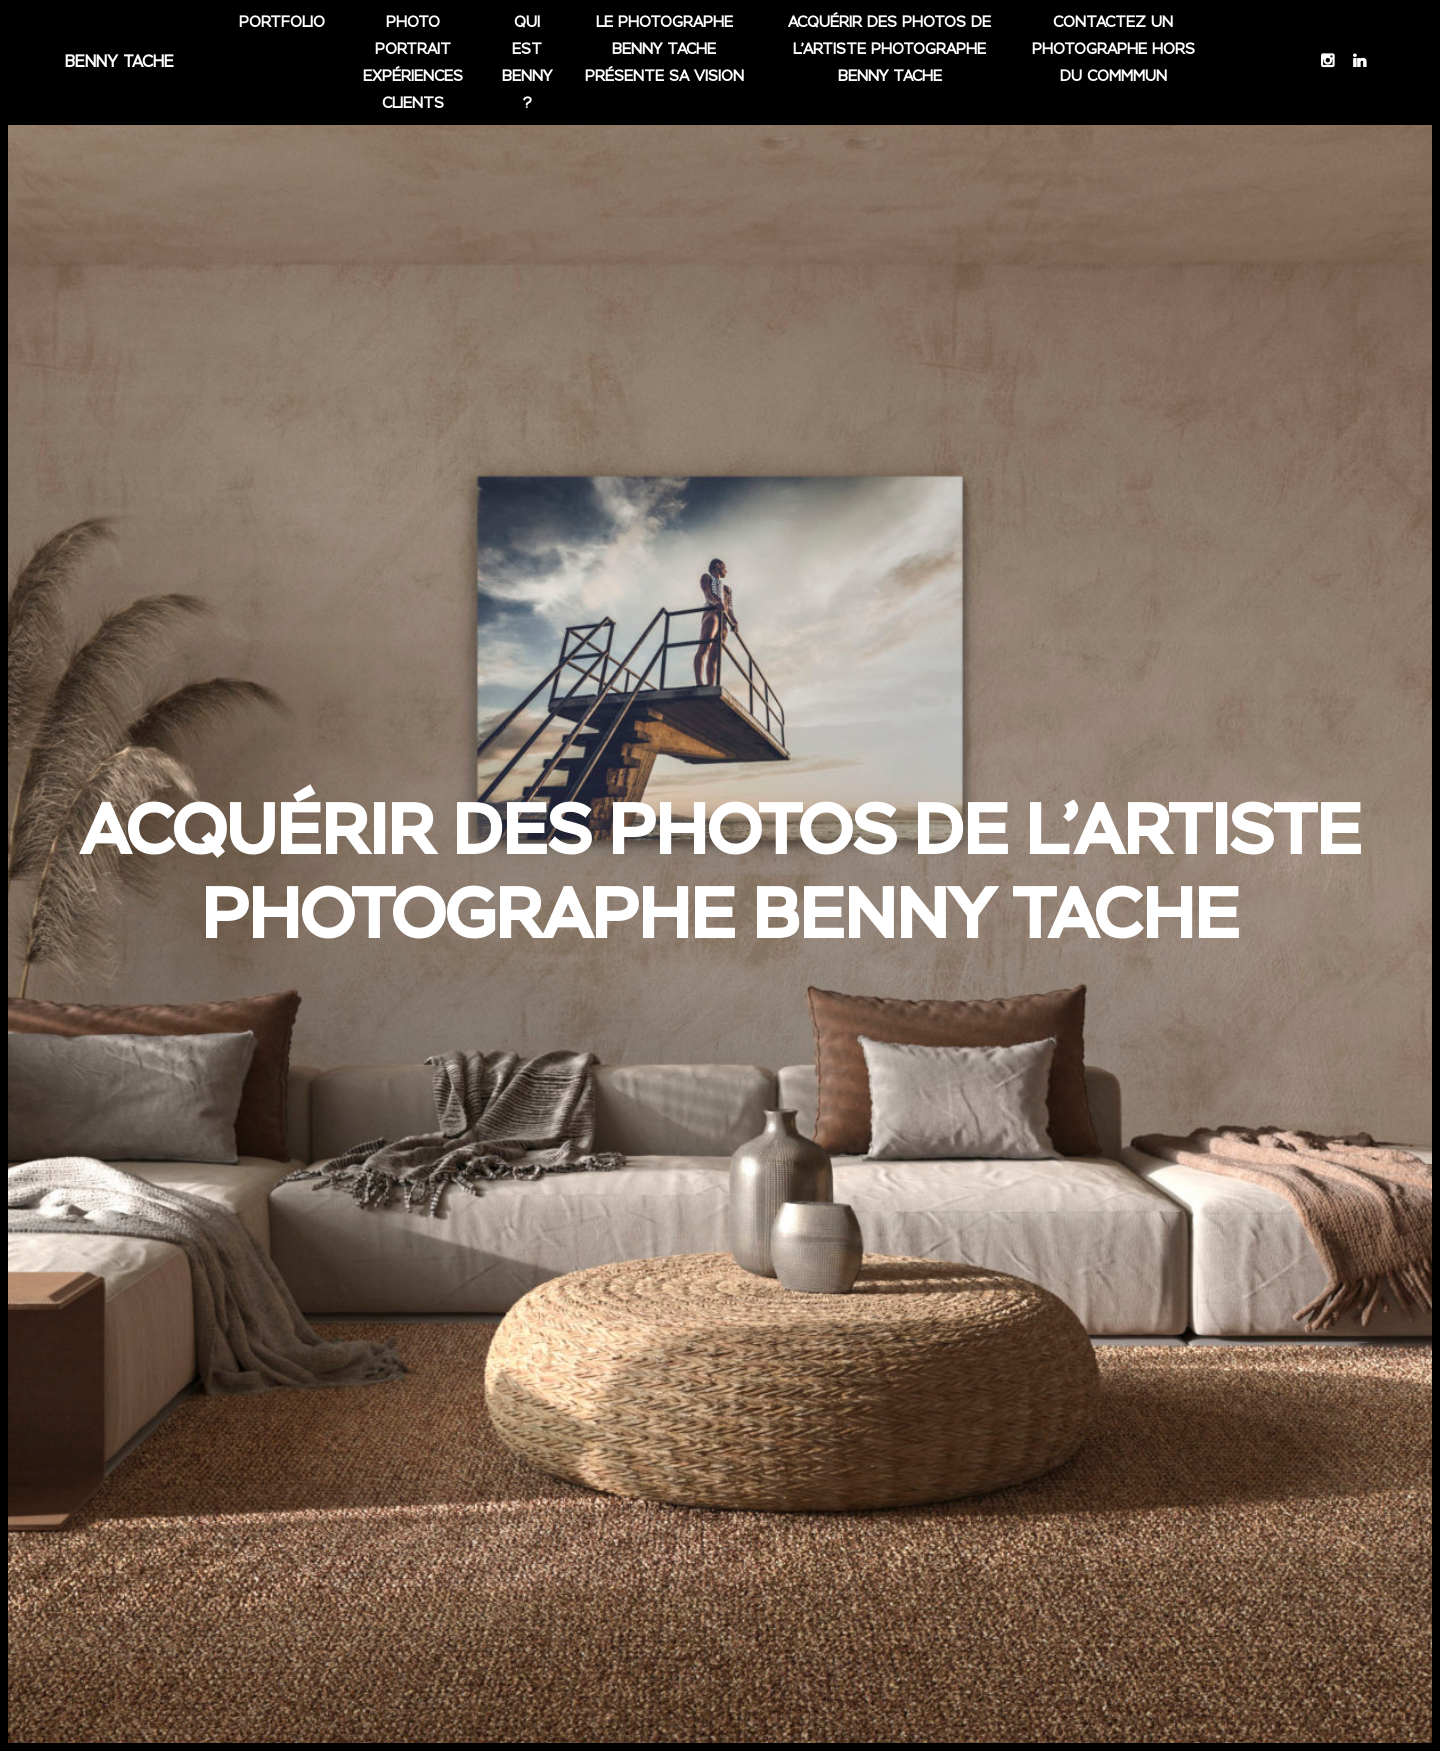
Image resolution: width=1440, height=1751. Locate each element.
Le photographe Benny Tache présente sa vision (663, 56)
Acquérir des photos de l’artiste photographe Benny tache (890, 56)
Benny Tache (118, 69)
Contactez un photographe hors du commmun (1113, 56)
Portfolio (281, 29)
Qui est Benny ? (526, 70)
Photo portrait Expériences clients (413, 70)
